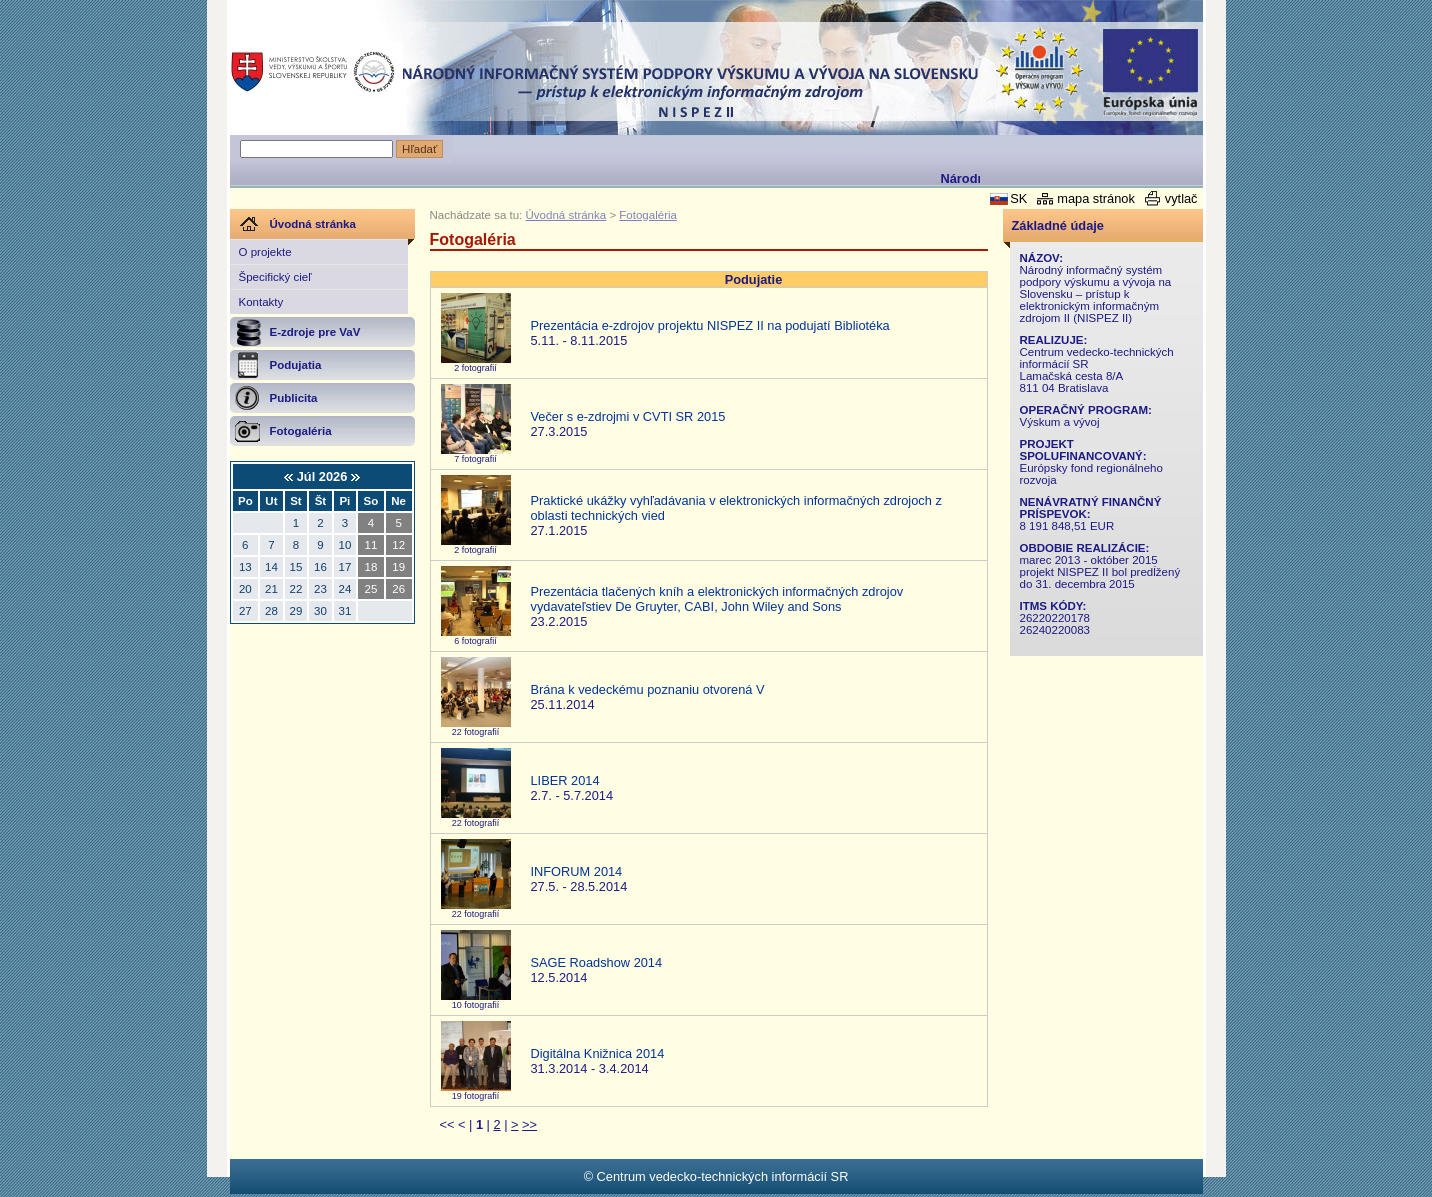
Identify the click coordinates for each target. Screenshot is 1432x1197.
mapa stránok (1096, 198)
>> (529, 1124)
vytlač (1181, 198)
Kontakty (261, 302)
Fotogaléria (648, 215)
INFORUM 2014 (577, 871)
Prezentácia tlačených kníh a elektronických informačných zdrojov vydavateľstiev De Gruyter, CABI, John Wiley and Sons (717, 599)
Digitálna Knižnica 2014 (598, 1053)
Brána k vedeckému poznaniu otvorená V (648, 689)
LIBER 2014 (565, 780)
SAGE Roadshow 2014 (597, 962)
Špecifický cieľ (275, 277)
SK (1018, 198)
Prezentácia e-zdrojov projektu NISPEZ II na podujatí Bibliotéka (710, 325)
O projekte (265, 252)
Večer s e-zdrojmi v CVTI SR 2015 (628, 416)
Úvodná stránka (566, 215)
